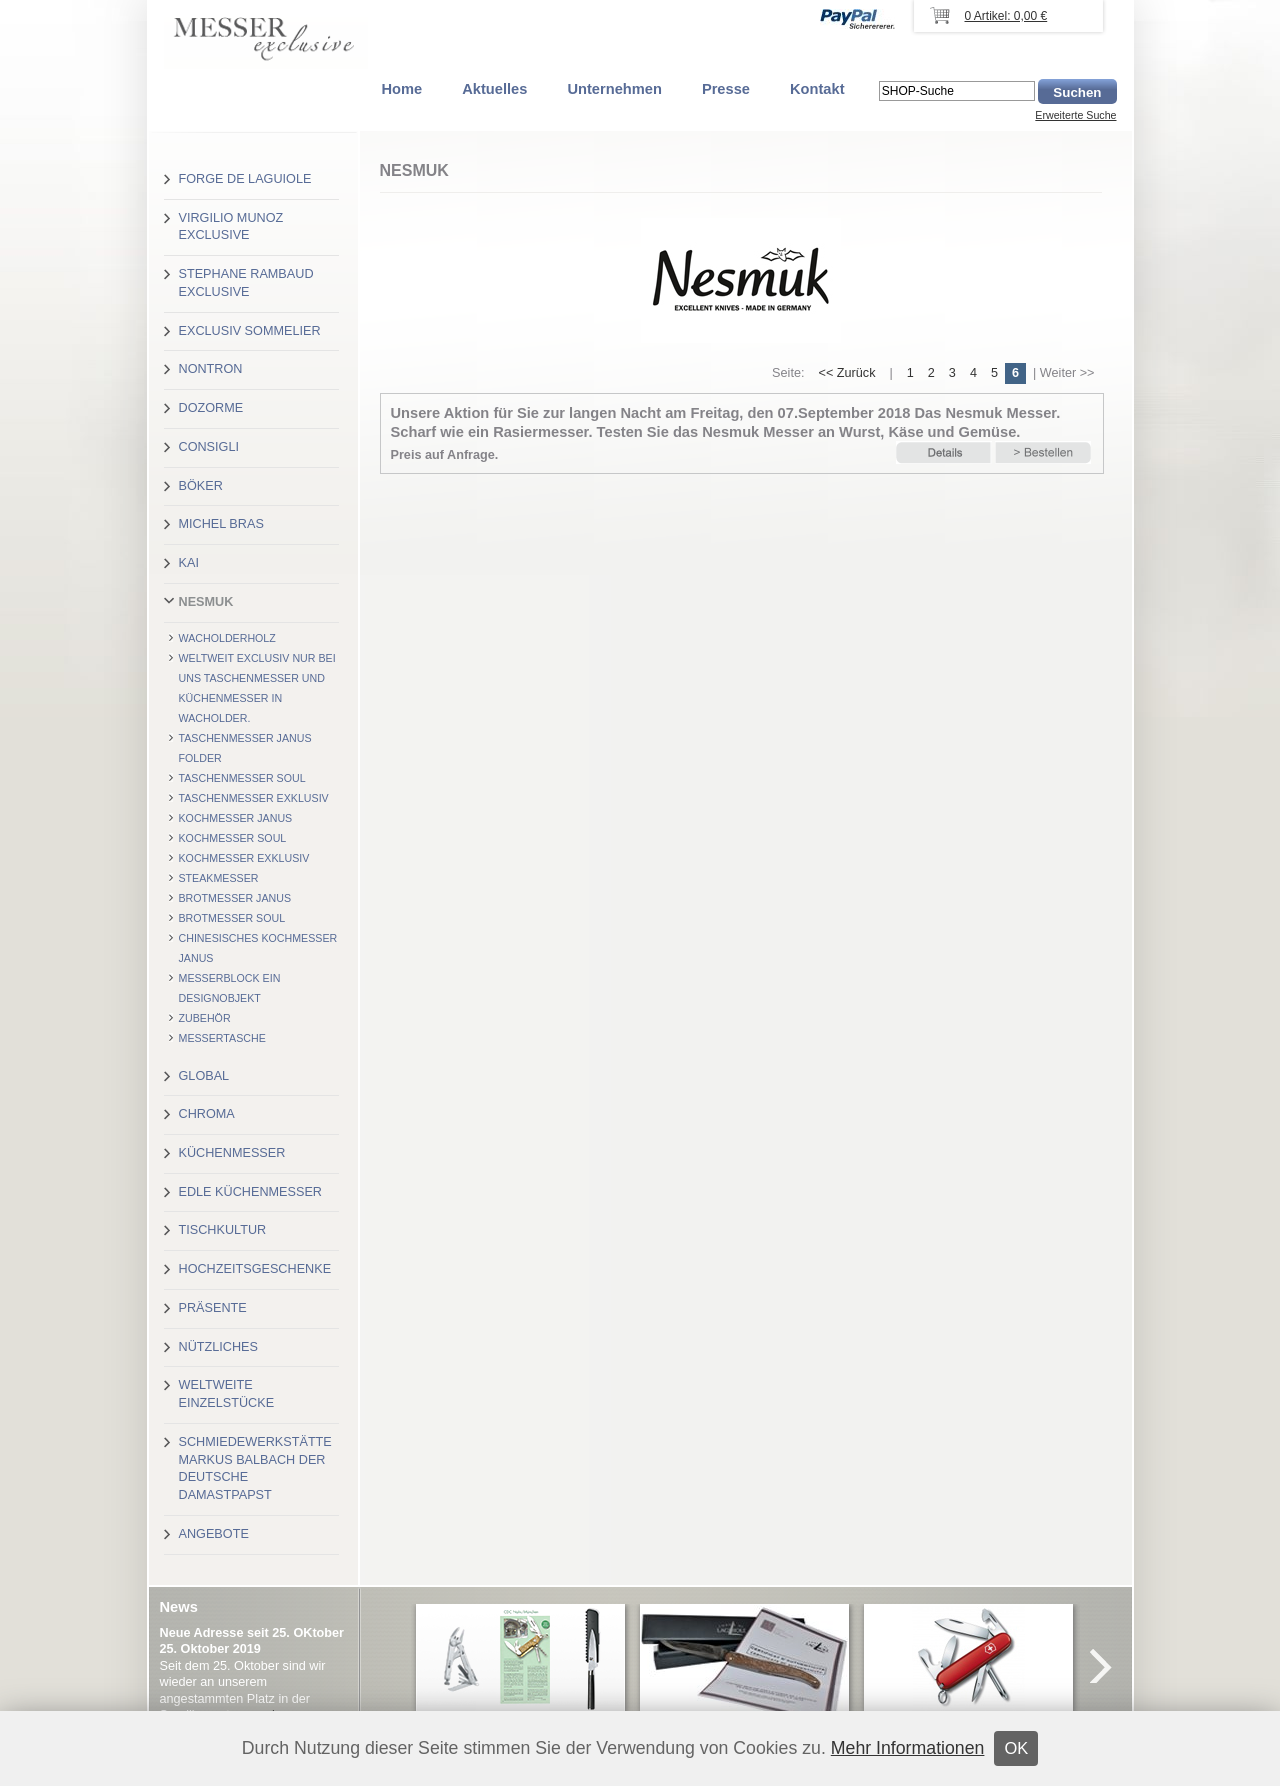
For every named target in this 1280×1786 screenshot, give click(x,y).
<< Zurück (846, 373)
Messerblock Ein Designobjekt (230, 988)
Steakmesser (219, 878)
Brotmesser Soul (232, 918)
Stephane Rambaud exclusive (246, 283)
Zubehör (205, 1018)
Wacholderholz (227, 638)
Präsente (213, 1308)
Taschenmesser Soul (242, 778)
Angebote (214, 1534)
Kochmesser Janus (236, 818)
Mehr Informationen (908, 1748)
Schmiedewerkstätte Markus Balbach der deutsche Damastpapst (255, 1468)
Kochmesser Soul (233, 838)
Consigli (209, 447)
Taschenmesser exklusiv (254, 798)
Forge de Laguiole (245, 179)
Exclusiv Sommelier (250, 331)
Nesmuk (206, 602)
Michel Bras (221, 524)
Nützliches (218, 1347)
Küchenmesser (232, 1153)
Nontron (211, 369)
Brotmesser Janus (235, 898)
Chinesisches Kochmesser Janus (258, 948)
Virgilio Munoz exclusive (231, 227)
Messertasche (222, 1038)
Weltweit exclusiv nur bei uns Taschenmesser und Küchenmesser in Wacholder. (257, 688)
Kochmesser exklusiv (244, 858)
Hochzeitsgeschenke (255, 1269)
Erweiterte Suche (1075, 115)
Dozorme (211, 408)
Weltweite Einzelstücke (227, 1394)
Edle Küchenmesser (250, 1192)
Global (204, 1076)
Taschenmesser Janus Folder (245, 748)
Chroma (207, 1114)
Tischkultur (223, 1230)
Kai (189, 563)
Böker (201, 486)
